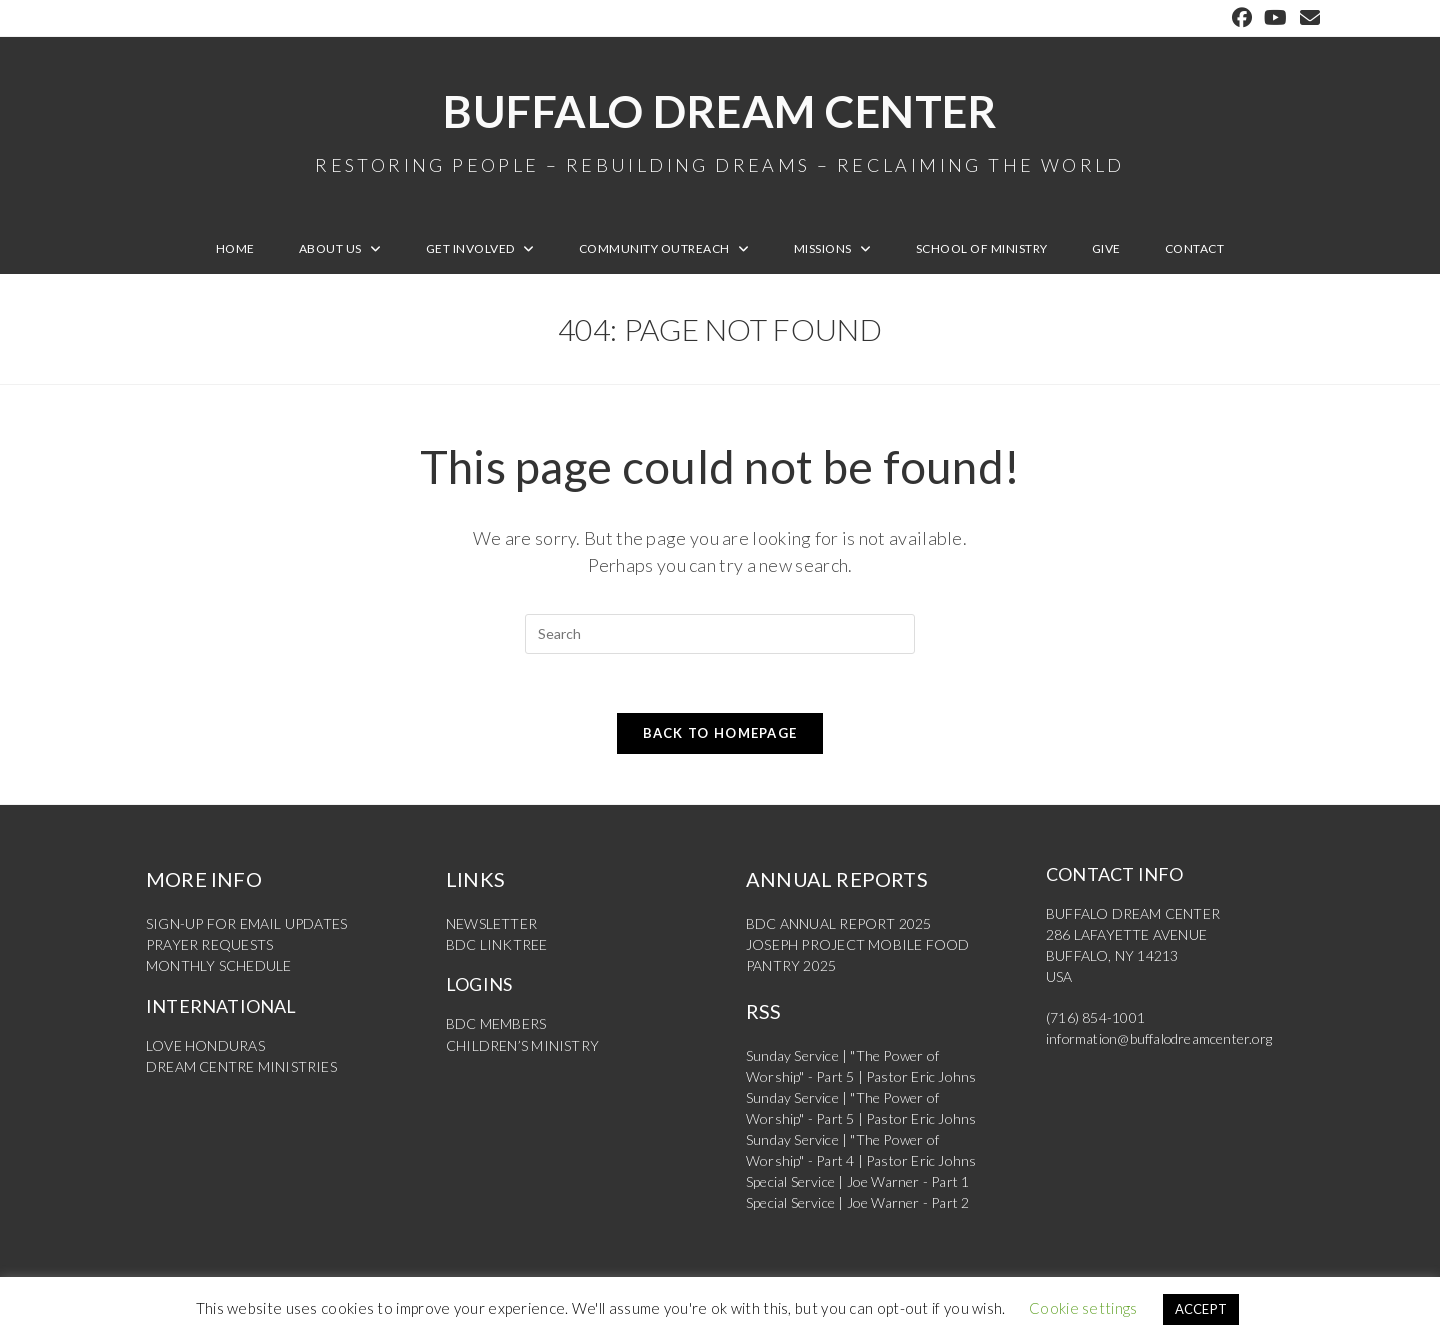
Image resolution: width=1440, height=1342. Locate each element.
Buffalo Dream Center (720, 130)
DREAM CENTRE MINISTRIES (241, 1066)
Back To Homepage (720, 734)
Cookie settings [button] (1083, 1308)
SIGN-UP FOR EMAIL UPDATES (246, 924)
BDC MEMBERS (496, 1024)
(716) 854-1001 (1095, 1018)
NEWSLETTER (491, 924)
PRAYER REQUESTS (209, 945)
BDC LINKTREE (496, 945)
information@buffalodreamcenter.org (1161, 1039)
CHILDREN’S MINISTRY (522, 1045)
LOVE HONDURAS (205, 1045)
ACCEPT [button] (1201, 1309)
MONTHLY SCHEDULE (218, 966)
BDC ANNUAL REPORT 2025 (838, 924)
